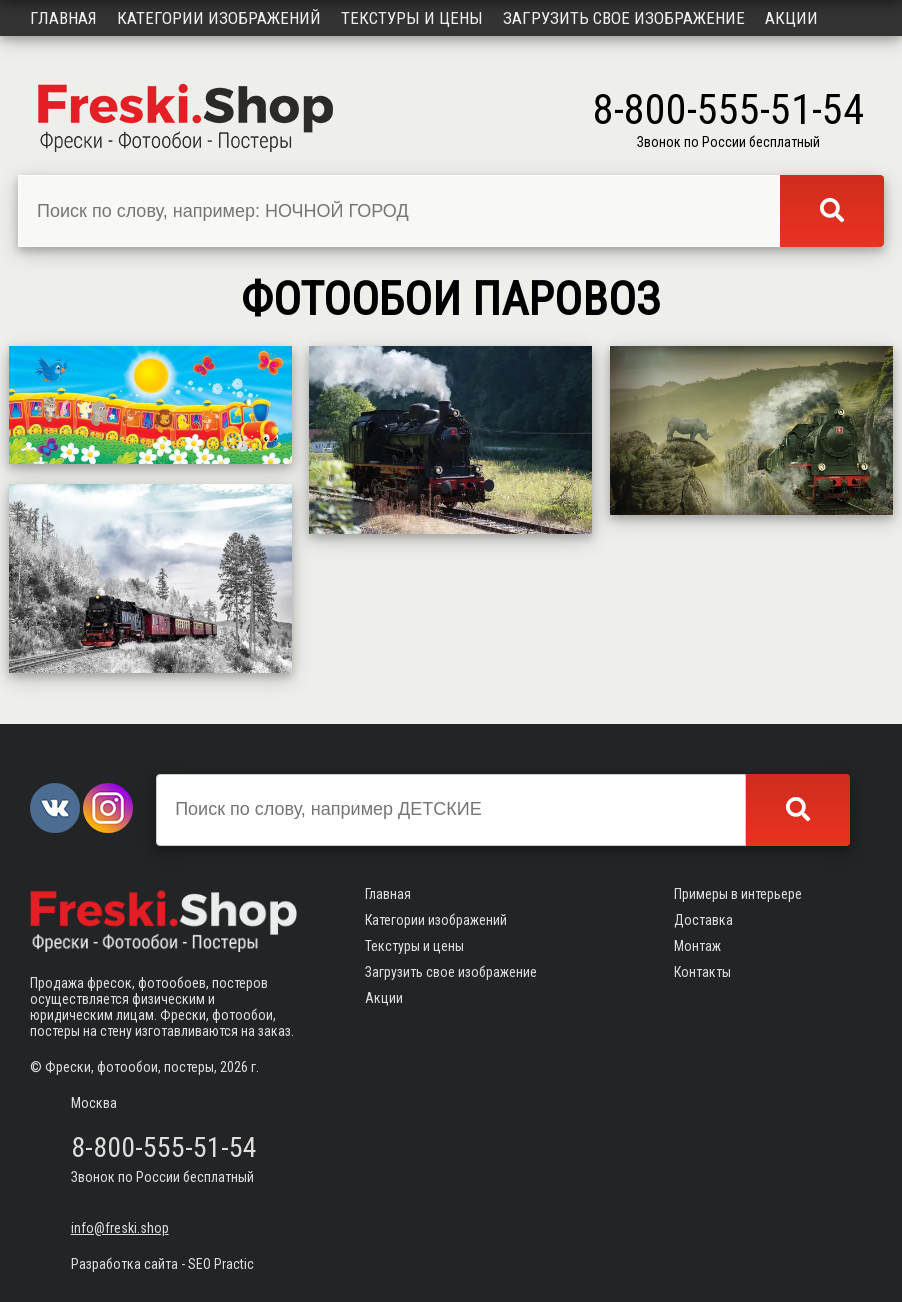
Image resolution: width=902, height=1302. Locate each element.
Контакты (702, 972)
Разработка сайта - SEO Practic (162, 1264)
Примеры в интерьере (738, 894)
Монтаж (697, 946)
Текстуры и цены (412, 18)
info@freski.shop (120, 1228)
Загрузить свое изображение (624, 18)
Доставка (703, 920)
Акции (791, 18)
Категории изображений (219, 18)
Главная (63, 18)
